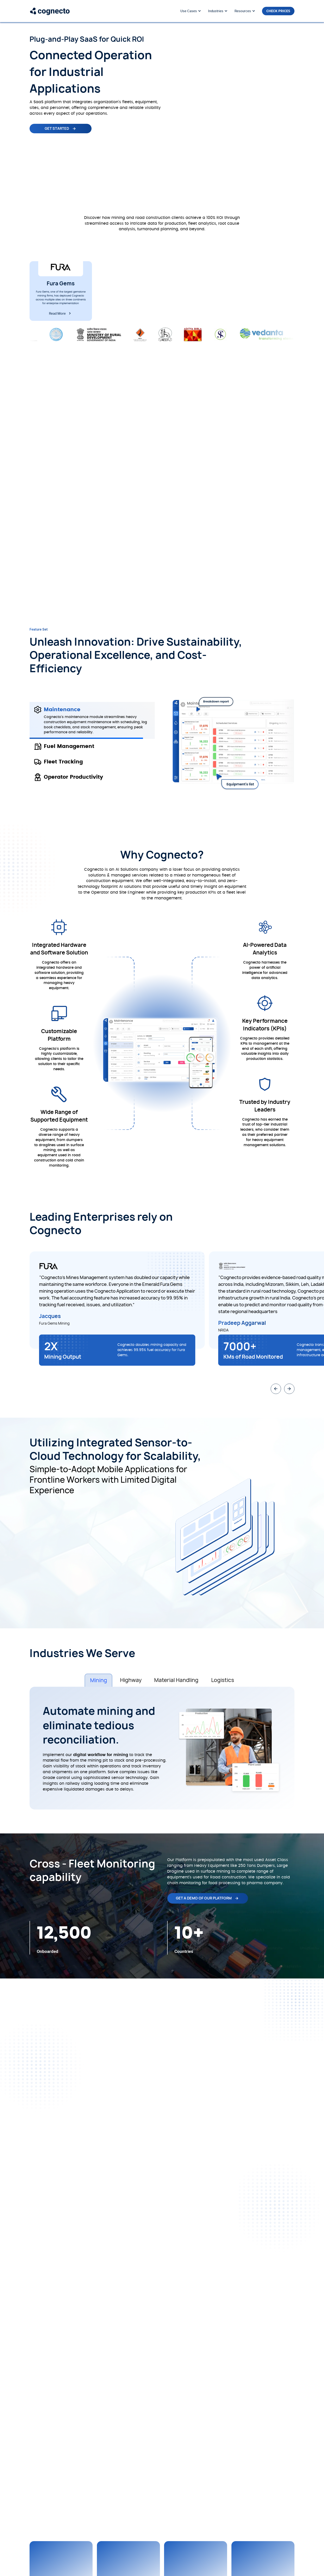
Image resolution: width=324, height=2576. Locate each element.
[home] (50, 11)
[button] (276, 1389)
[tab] (92, 720)
